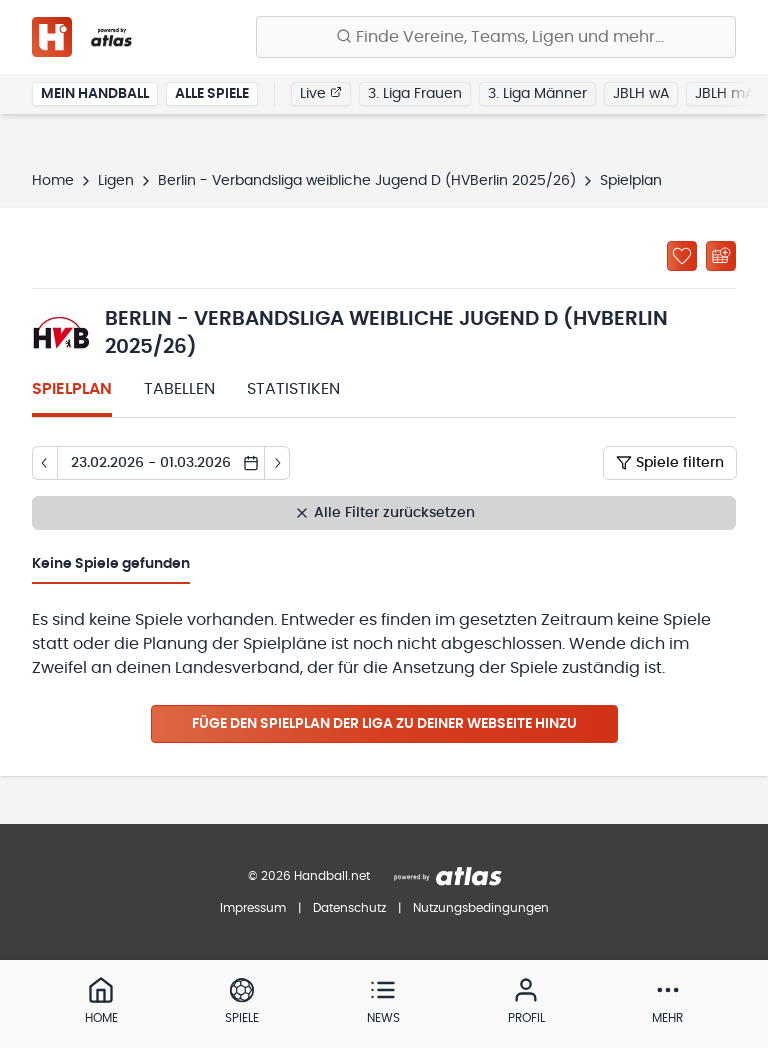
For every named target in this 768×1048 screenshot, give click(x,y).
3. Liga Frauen (415, 94)
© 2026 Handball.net (309, 876)
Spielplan (72, 389)
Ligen (116, 181)
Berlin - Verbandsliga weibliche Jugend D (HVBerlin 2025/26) (367, 181)
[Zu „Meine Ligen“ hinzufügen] (682, 256)
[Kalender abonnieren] (721, 256)
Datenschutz (349, 908)
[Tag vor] (277, 463)
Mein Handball (95, 94)
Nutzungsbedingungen (481, 908)
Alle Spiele (212, 94)
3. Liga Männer (537, 94)
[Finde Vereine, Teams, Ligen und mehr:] (496, 37)
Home (53, 181)
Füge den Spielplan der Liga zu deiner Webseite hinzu (384, 724)
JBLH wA (641, 94)
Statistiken (293, 389)
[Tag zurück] (44, 463)
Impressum (253, 908)
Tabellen (179, 389)
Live (321, 93)
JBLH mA (724, 94)
